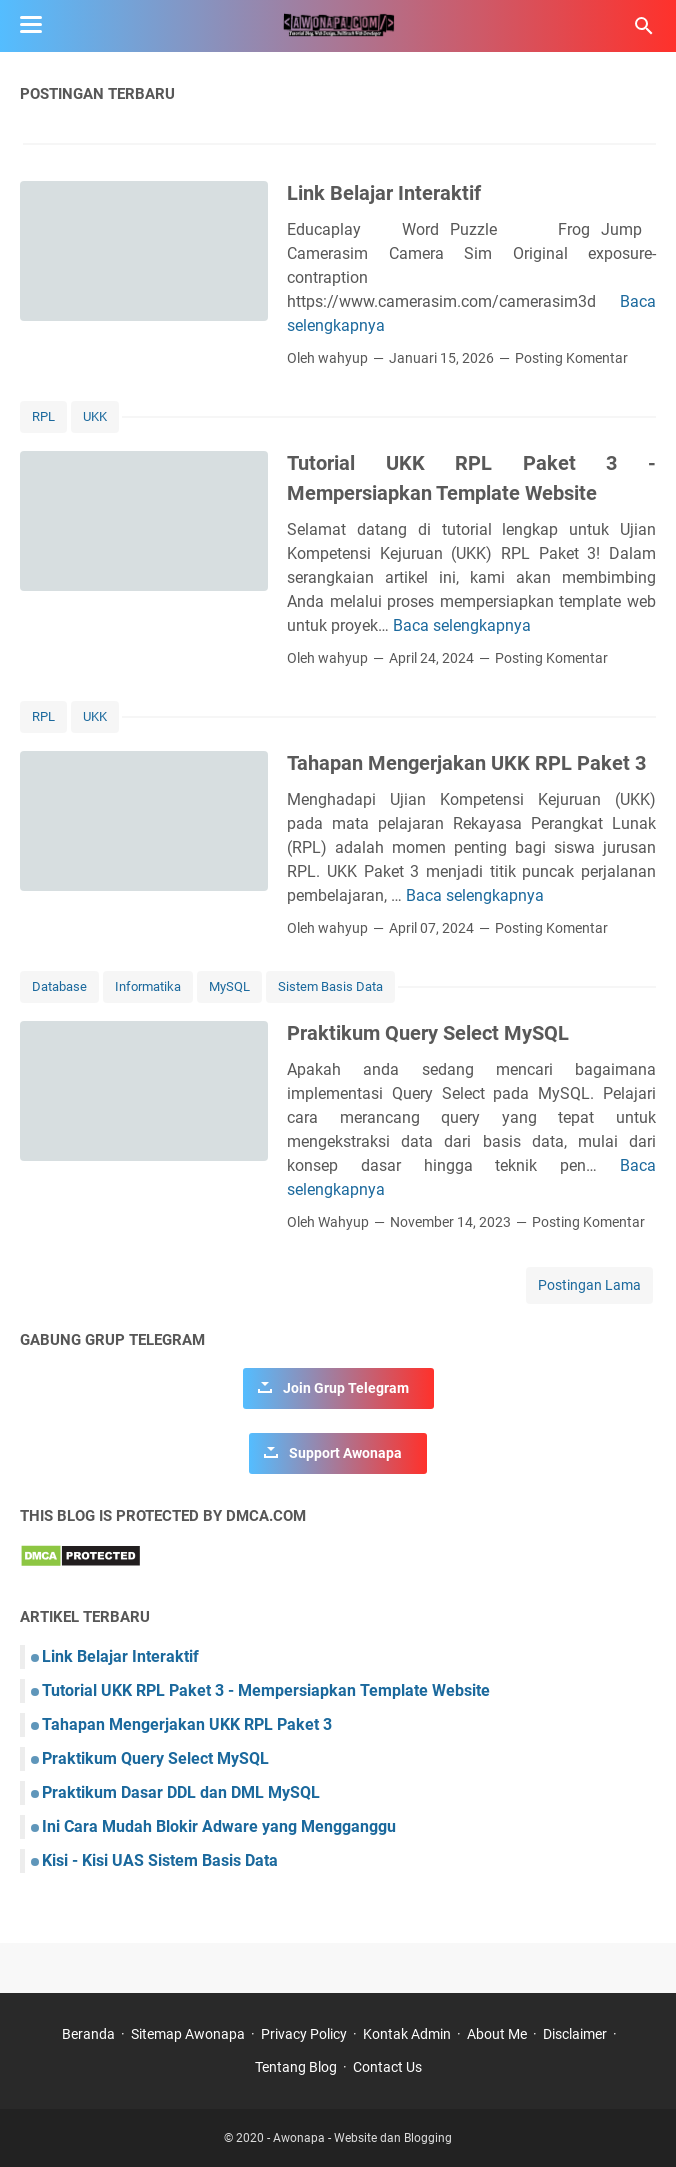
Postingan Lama (589, 1285)
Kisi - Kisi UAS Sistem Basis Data (160, 1860)
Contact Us (387, 2067)
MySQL (229, 986)
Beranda (88, 2034)
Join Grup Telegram (346, 1388)
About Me (497, 2034)
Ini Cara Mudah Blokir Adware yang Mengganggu (219, 1826)
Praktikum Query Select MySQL (428, 1033)
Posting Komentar (571, 358)
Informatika (148, 986)
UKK (95, 416)
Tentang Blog (296, 2067)
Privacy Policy (304, 2034)
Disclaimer (575, 2034)
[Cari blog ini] (644, 26)
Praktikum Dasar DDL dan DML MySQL (181, 1792)
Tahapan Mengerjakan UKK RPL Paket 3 (466, 763)
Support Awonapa (345, 1453)
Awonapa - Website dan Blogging (362, 2138)
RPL (43, 416)
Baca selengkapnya (462, 625)
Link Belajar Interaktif (384, 193)
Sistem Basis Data (330, 986)
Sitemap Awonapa (188, 2034)
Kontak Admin (407, 2034)
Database (59, 986)
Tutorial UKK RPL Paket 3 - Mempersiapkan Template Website (266, 1690)
